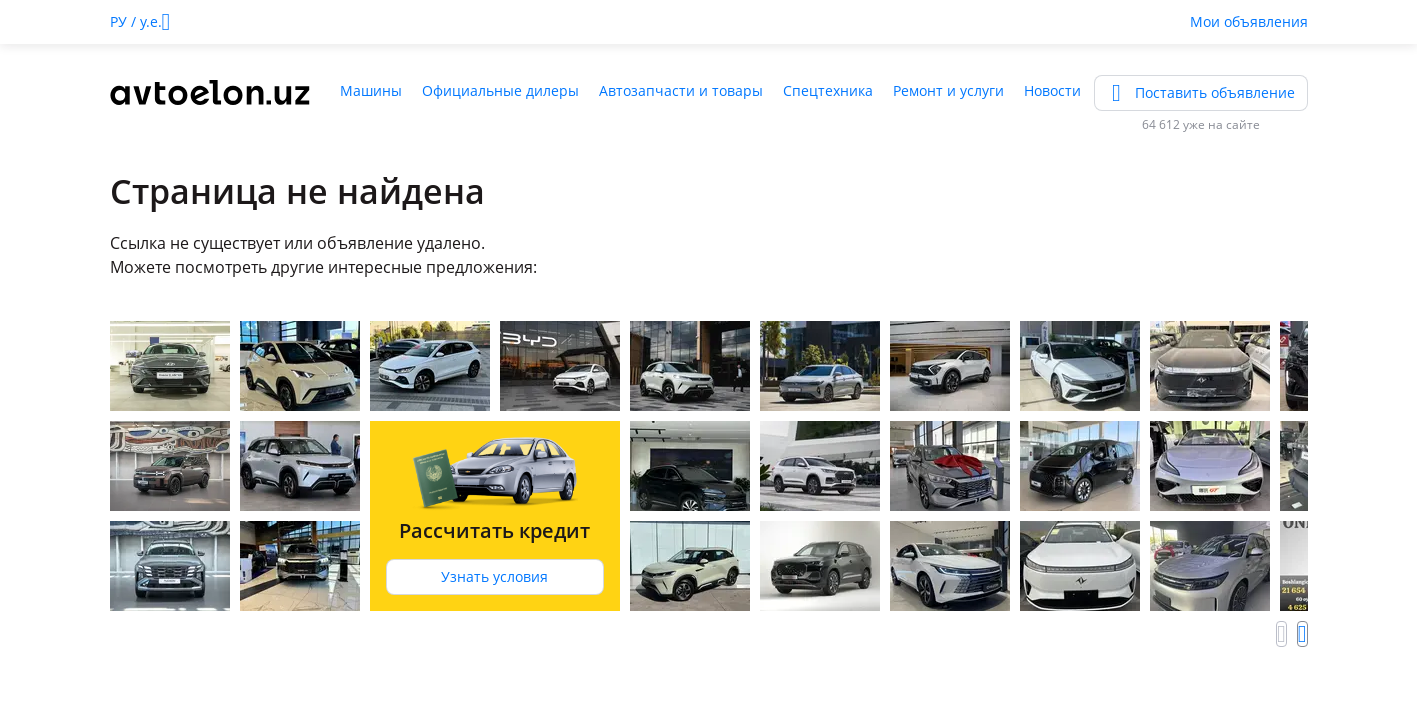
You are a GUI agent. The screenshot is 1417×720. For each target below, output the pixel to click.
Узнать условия (494, 576)
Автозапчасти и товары (681, 90)
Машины (371, 90)
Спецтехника (828, 90)
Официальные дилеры (500, 90)
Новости (1052, 90)
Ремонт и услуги (948, 90)
